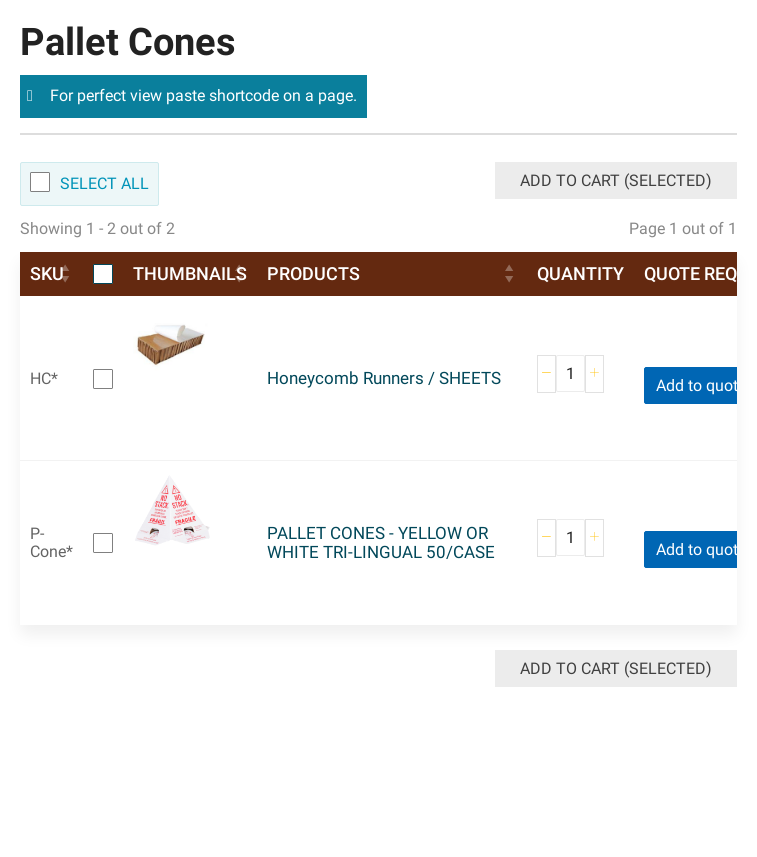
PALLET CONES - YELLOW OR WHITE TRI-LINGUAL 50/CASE (381, 543)
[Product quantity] (570, 373)
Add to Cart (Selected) (616, 180)
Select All (104, 183)
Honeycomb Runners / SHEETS (384, 378)
